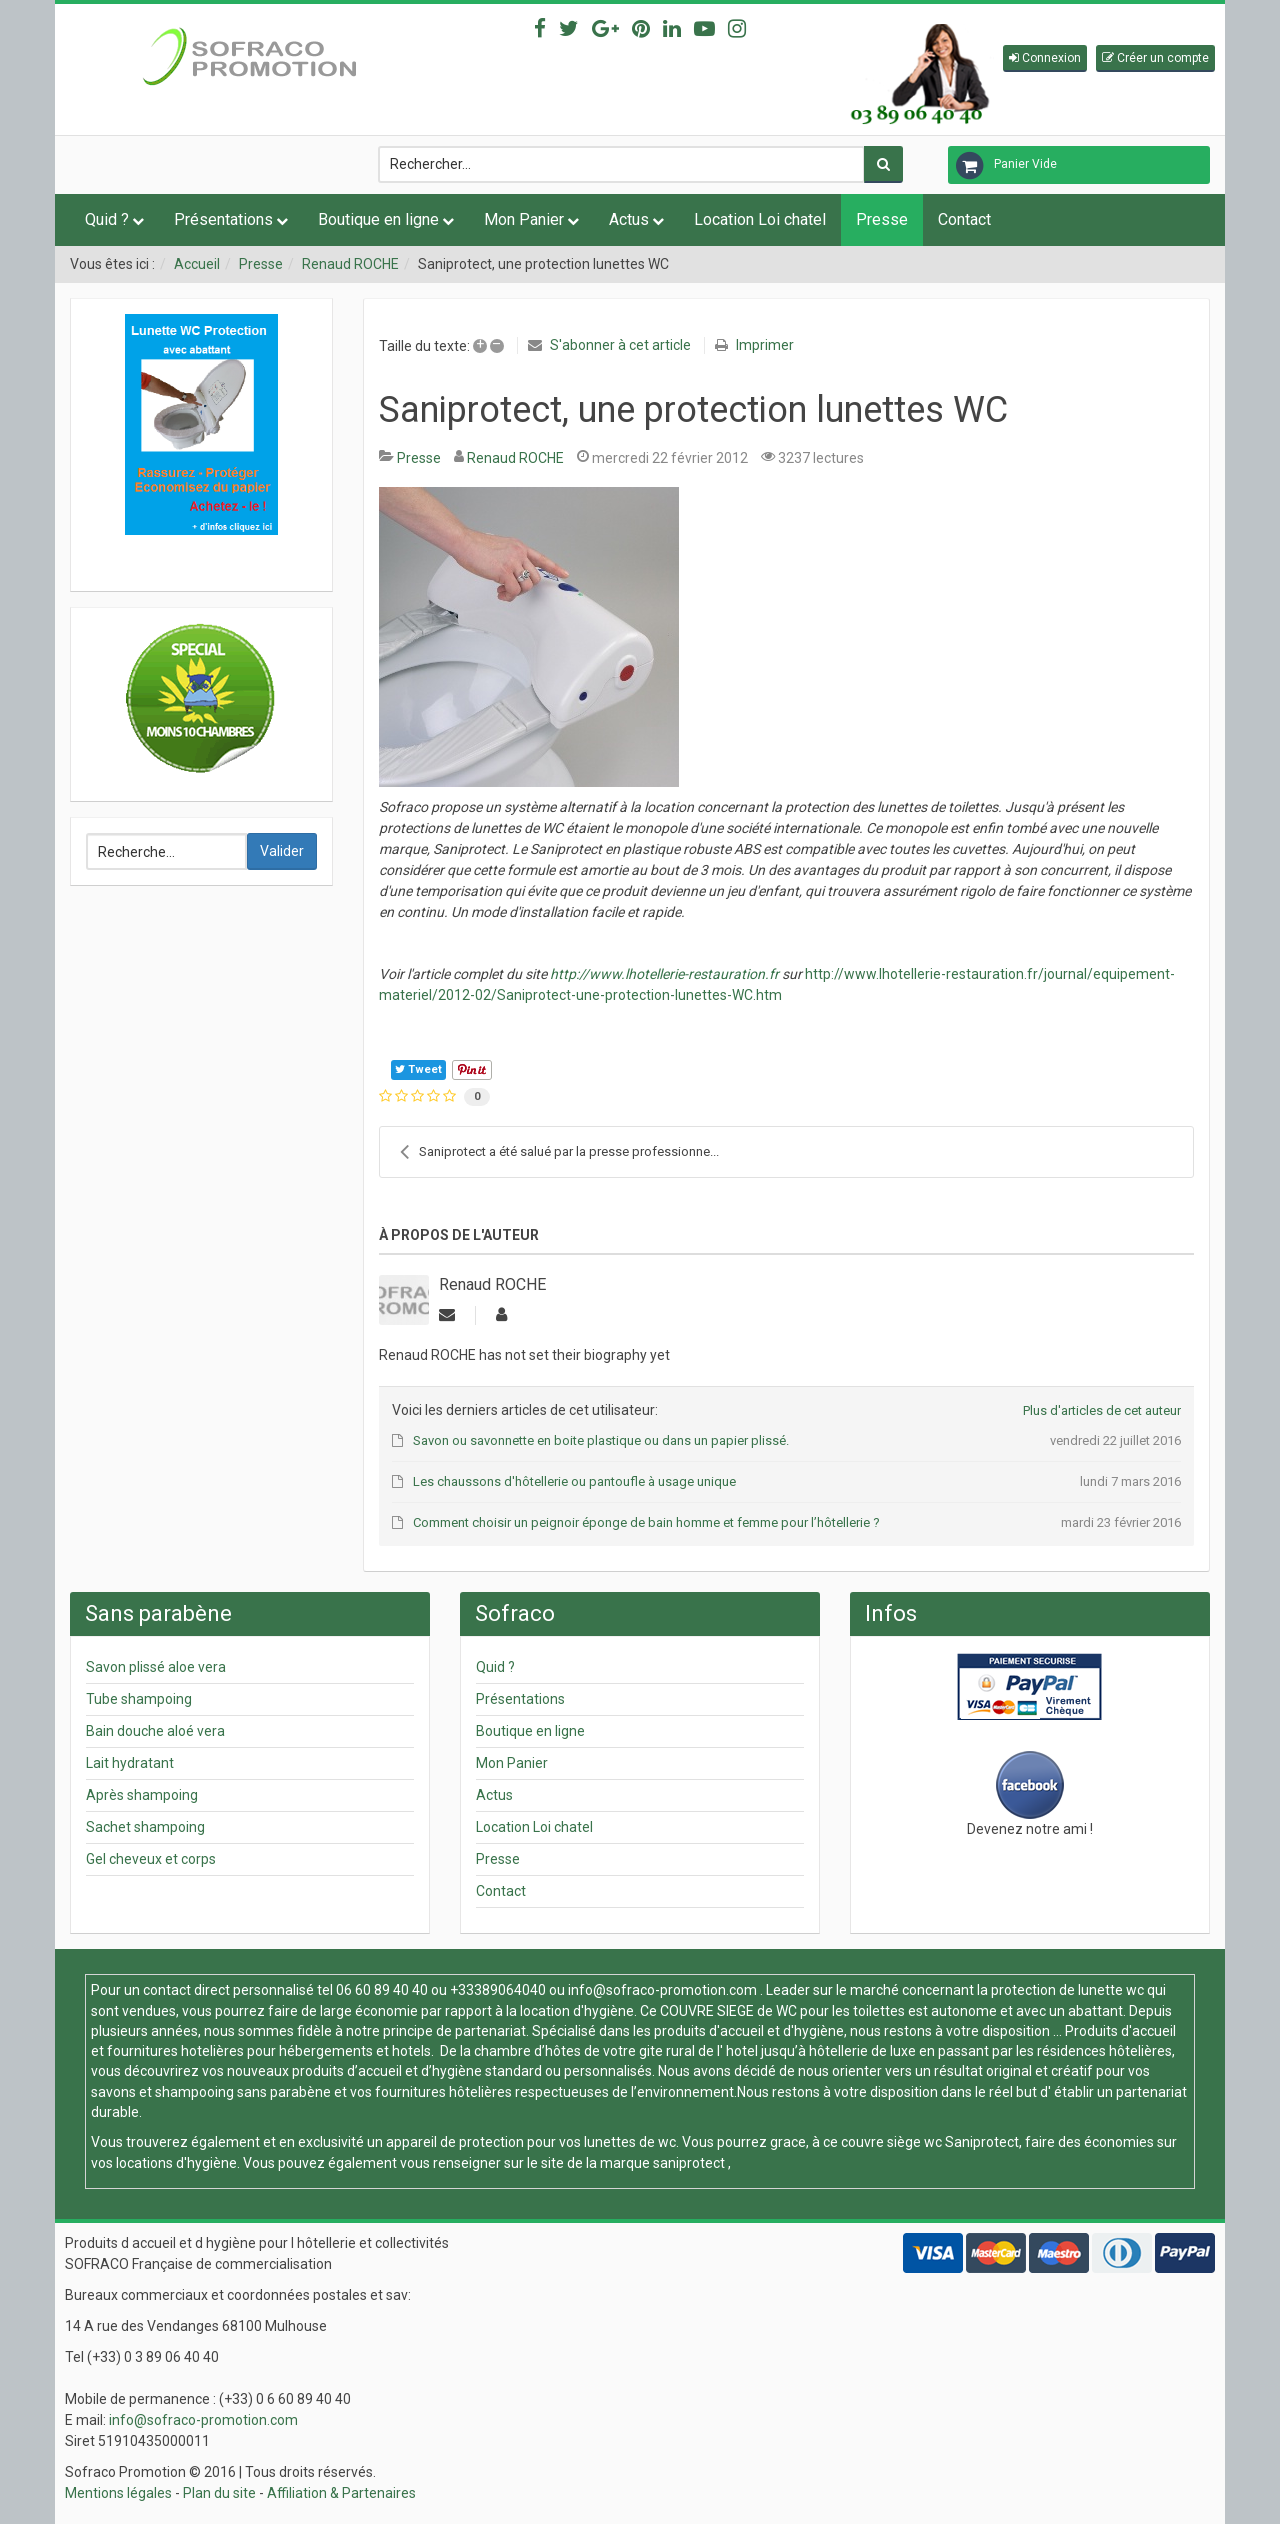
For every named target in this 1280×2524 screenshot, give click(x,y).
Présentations (223, 219)
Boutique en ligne (378, 219)
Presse (882, 219)
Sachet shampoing (145, 1827)
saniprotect (689, 2163)
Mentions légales (118, 2493)
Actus (629, 219)
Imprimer (765, 345)
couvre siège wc (893, 2142)
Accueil (197, 264)
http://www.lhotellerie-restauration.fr (664, 974)
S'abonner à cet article (620, 345)
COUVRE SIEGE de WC (730, 2011)
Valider (282, 851)
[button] (1045, 58)
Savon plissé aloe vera (156, 1667)
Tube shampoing (139, 1699)
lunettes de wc (630, 2142)
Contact (964, 219)
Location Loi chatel (760, 219)
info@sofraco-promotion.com (662, 1990)
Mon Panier (524, 219)
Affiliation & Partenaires (341, 2493)
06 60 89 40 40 (382, 1990)
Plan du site (219, 2493)
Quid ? (107, 219)
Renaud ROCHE (350, 264)
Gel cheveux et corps (151, 1859)
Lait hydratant (130, 1763)
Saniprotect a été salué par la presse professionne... (559, 1152)
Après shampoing (142, 1795)
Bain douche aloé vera (155, 1731)
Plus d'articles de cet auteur (1102, 1410)
